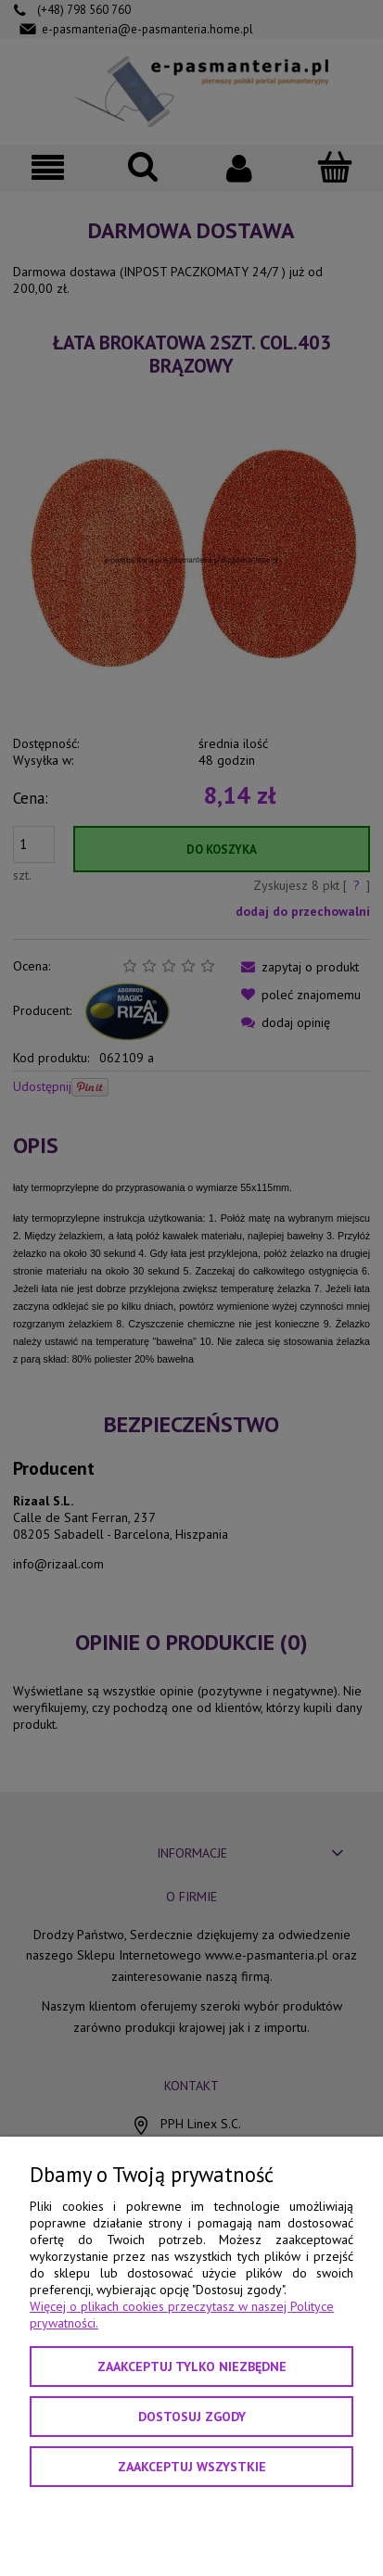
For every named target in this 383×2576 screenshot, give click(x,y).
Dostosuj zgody (192, 2416)
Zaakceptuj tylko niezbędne (192, 2366)
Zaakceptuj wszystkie (192, 2466)
